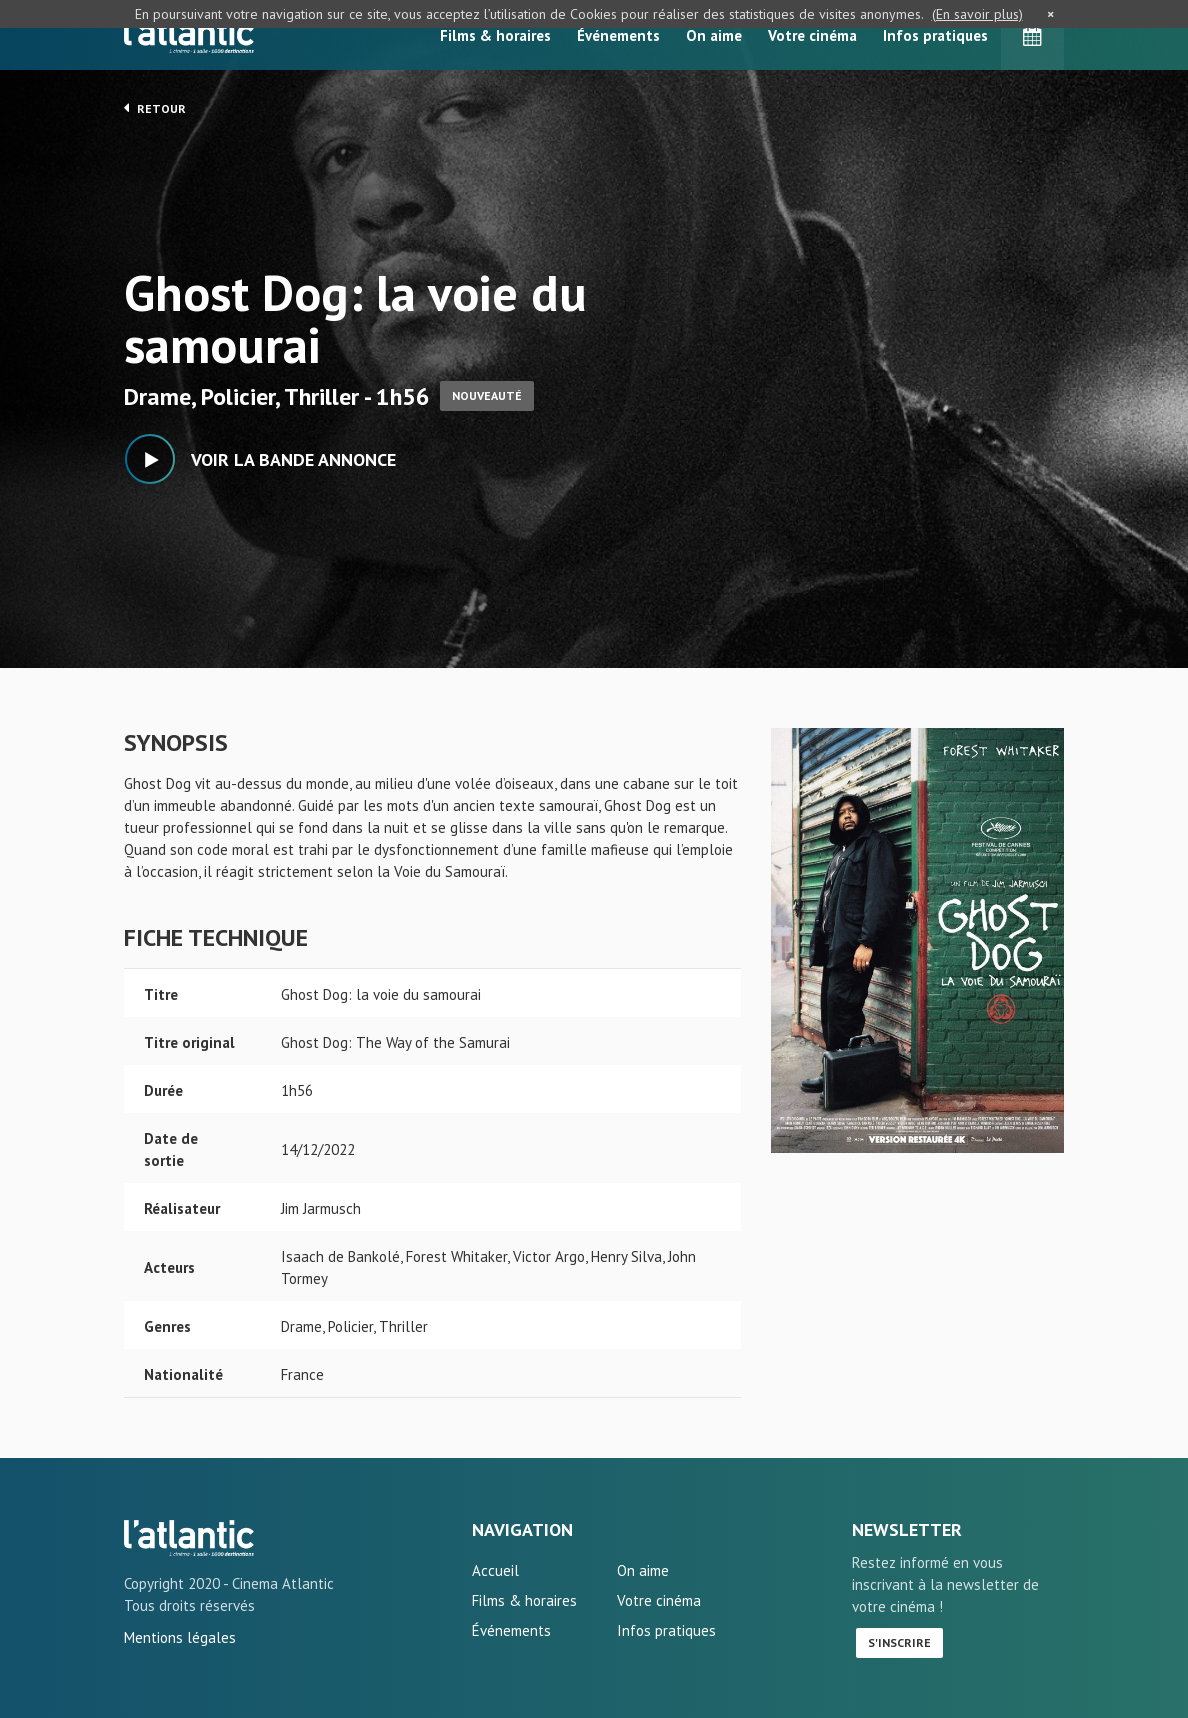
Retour (155, 108)
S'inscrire (899, 1642)
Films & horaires (495, 35)
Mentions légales (180, 1637)
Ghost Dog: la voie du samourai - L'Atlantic (189, 1538)
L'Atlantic (189, 35)
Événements (618, 35)
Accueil (495, 1570)
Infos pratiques (935, 35)
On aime (714, 35)
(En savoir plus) (977, 14)
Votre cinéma (812, 35)
